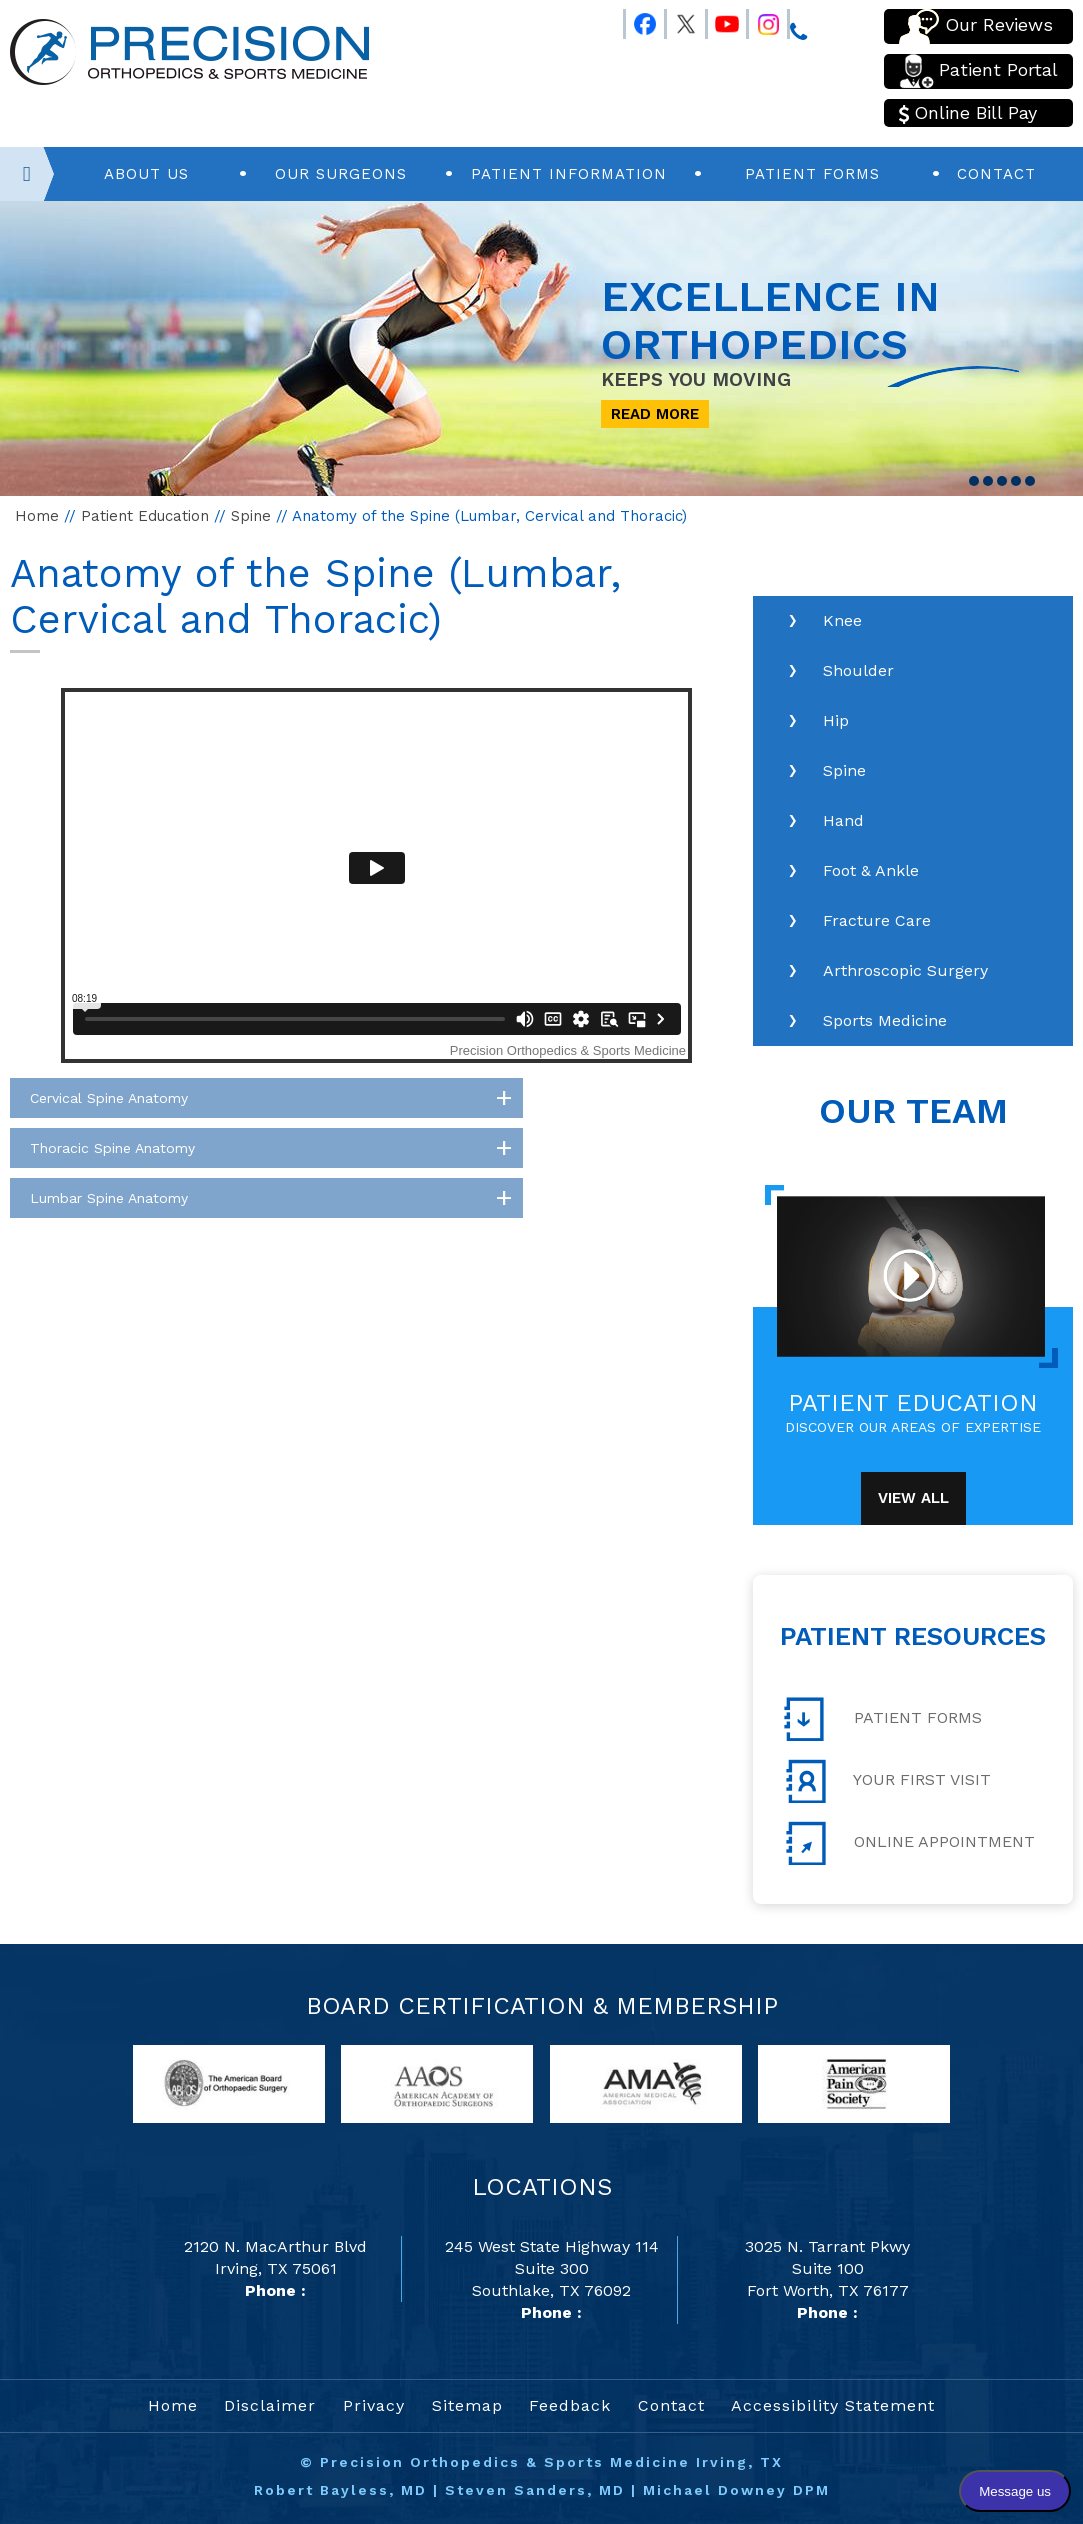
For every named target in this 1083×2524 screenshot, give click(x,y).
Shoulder (858, 670)
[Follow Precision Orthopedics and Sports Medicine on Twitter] (677, 20)
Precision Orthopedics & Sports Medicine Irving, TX (551, 2462)
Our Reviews (976, 26)
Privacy (374, 2405)
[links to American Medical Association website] (646, 2082)
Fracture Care (877, 920)
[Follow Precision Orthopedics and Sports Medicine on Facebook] (636, 20)
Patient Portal (978, 71)
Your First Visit (887, 1781)
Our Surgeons (341, 174)
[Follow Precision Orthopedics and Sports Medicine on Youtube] (718, 20)
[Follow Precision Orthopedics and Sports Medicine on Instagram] (759, 20)
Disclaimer (270, 2405)
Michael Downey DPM (736, 2490)
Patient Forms (812, 174)
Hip (836, 720)
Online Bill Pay (968, 113)
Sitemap (467, 2405)
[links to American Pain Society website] (854, 2082)
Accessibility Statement (833, 2405)
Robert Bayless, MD (340, 2490)
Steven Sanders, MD (535, 2490)
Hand (843, 820)
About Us (146, 174)
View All (913, 1498)
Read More (655, 414)
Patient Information (569, 174)
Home (37, 516)
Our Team (913, 1111)
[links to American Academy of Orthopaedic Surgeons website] (437, 2082)
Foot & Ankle (871, 870)
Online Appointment (909, 1843)
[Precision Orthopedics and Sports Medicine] (189, 50)
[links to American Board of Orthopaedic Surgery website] (229, 2082)
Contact (996, 174)
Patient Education (145, 516)
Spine (251, 516)
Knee (842, 620)
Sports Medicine (885, 1020)
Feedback (570, 2405)
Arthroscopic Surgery (905, 970)
